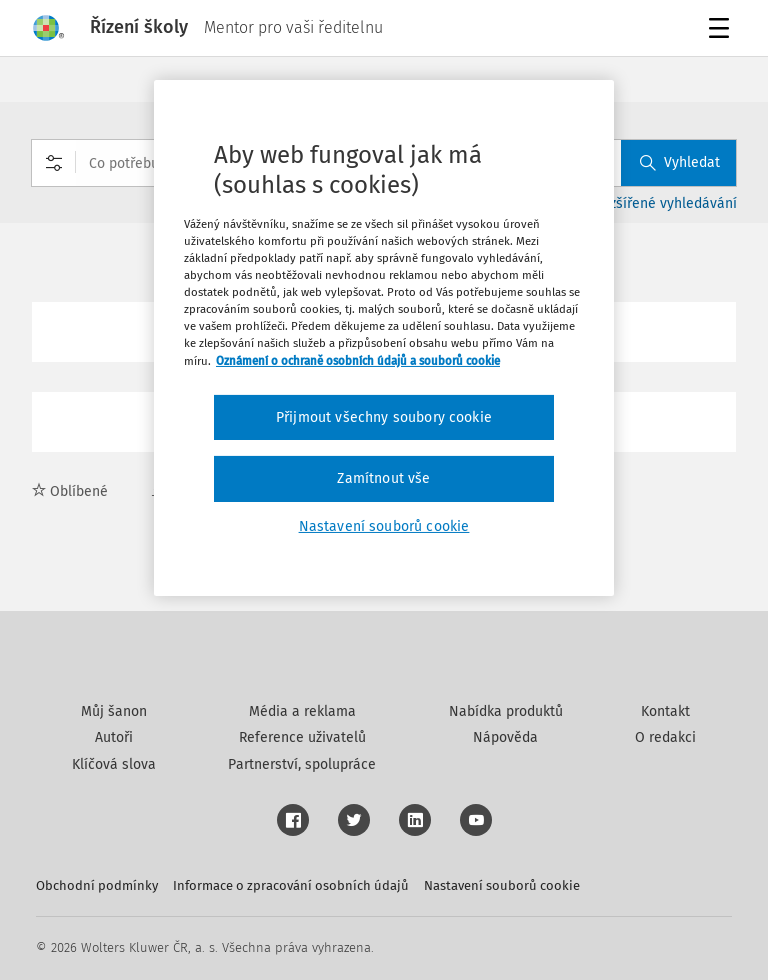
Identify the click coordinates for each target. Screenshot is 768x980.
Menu (722, 30)
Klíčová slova (114, 764)
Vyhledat (680, 162)
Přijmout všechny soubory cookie (384, 417)
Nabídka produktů (506, 711)
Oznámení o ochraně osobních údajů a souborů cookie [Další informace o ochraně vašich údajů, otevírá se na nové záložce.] (358, 360)
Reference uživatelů (302, 737)
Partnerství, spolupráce (302, 764)
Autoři (114, 737)
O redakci (665, 737)
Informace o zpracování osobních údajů (291, 885)
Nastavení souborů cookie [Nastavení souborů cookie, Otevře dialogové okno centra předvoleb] (384, 526)
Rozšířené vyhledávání (665, 203)
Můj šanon (114, 711)
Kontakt (665, 711)
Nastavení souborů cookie (502, 885)
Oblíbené (70, 491)
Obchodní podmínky (97, 885)
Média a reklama (302, 711)
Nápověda (505, 737)
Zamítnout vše (383, 478)
